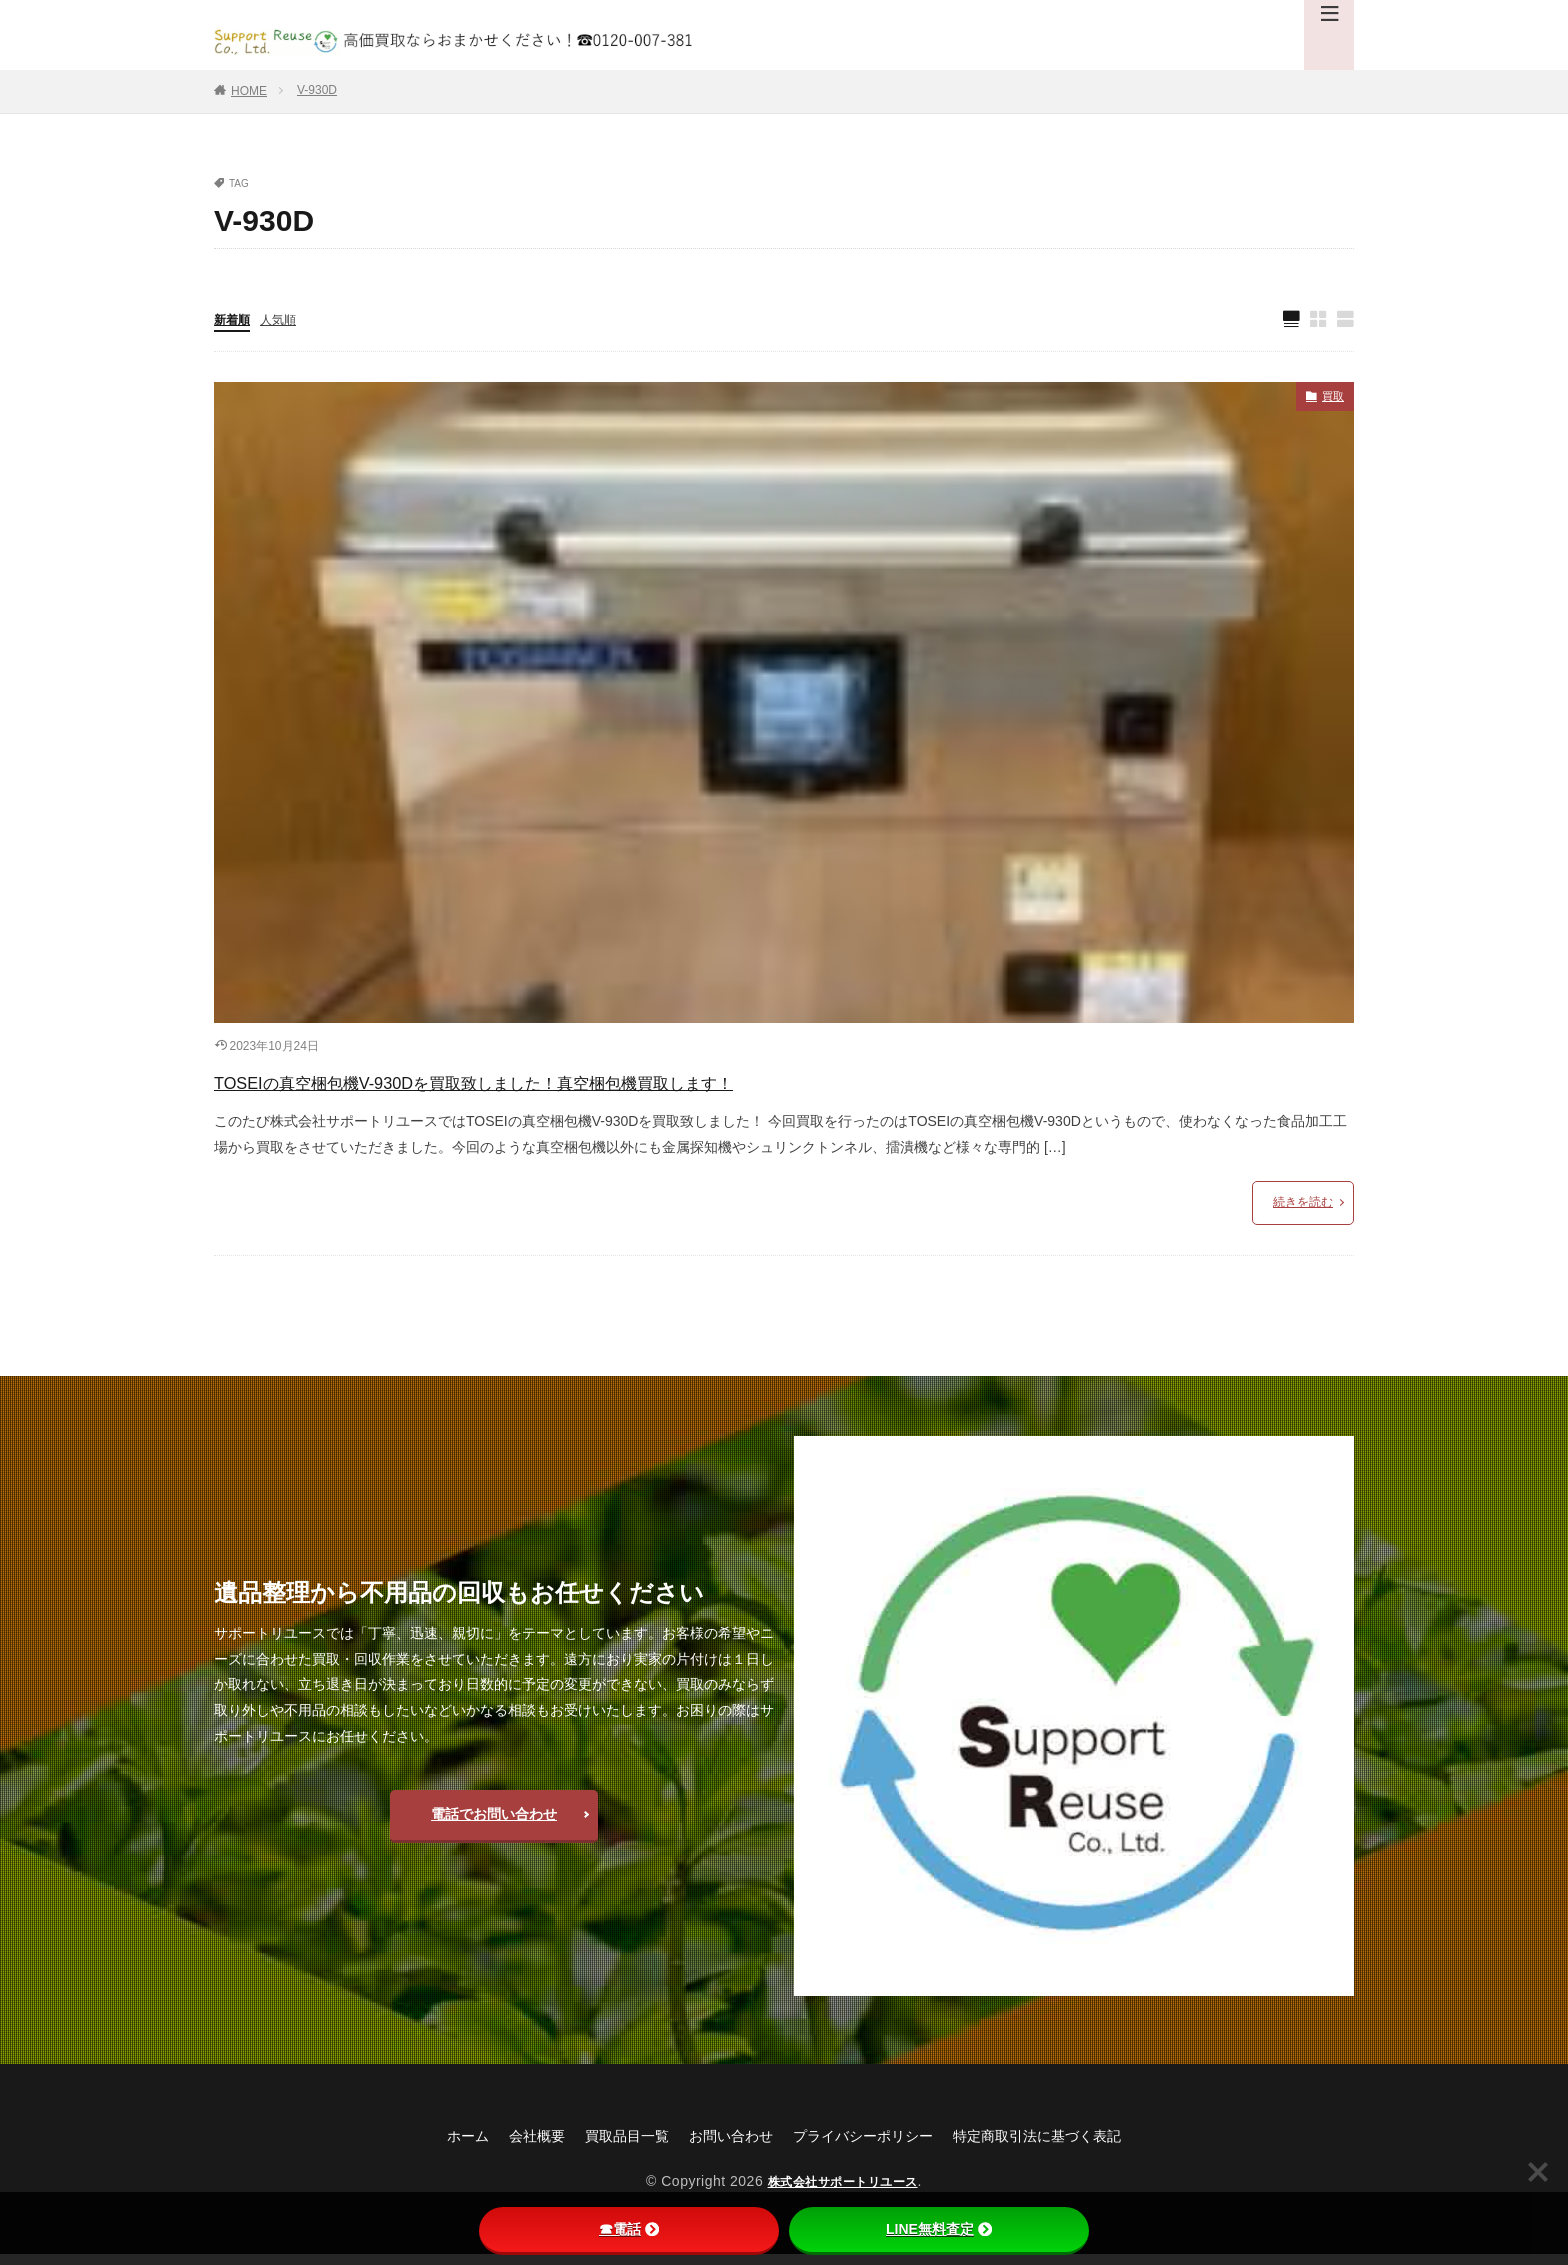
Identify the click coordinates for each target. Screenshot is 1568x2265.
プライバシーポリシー (870, 2145)
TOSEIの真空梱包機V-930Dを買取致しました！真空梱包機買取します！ (606, 1087)
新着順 (235, 321)
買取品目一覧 (606, 2145)
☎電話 (629, 2229)
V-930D (317, 90)
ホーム (430, 2145)
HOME (249, 91)
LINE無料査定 (939, 2229)
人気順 (287, 321)
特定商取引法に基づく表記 (1066, 2145)
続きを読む (1303, 1212)
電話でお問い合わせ (494, 1824)
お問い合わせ (722, 2145)
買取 (1330, 402)
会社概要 (506, 2145)
